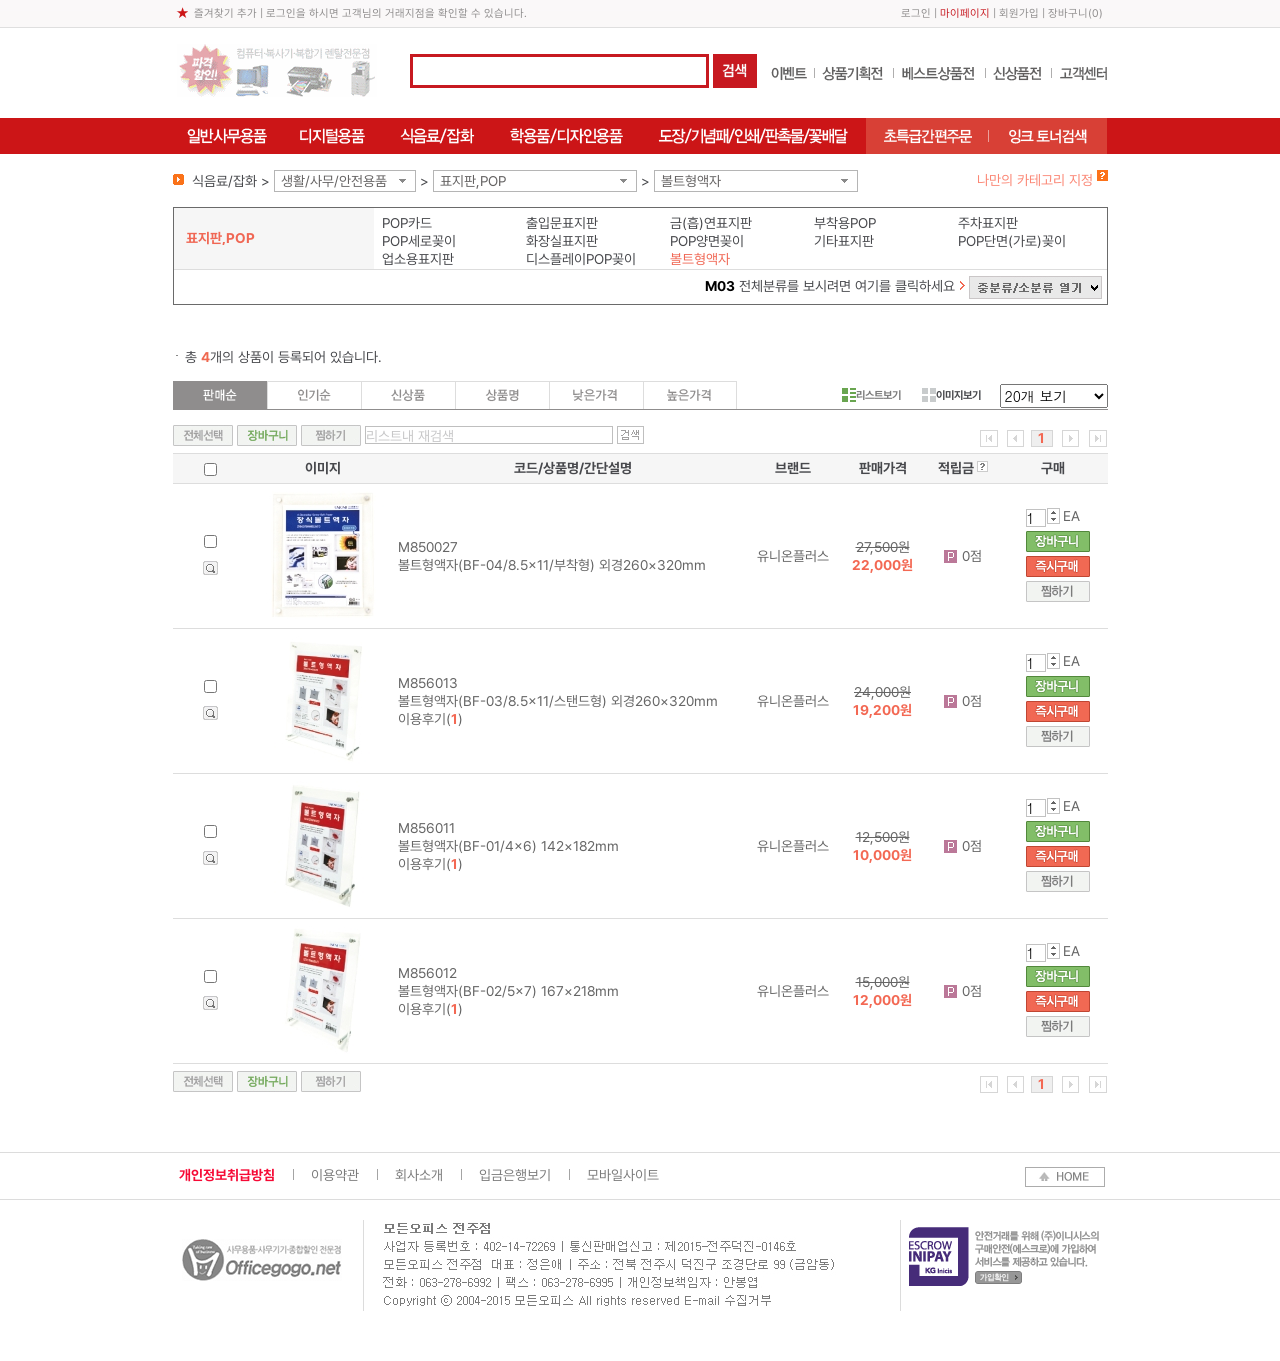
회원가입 (1019, 13)
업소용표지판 (418, 259)
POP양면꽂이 (707, 241)
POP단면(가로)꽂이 (1012, 241)
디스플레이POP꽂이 (581, 259)
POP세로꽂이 (419, 241)
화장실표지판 (562, 241)
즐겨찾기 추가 (225, 13)
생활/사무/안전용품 (334, 181)
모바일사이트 (623, 1175)
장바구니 (1068, 13)
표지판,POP (473, 181)
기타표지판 (844, 241)
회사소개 (419, 1175)
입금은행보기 (515, 1175)
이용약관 (335, 1175)
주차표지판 (988, 223)
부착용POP (845, 223)
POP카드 (407, 223)
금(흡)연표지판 (711, 223)
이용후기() (430, 719)
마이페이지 (965, 13)
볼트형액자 (691, 181)
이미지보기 (951, 395)
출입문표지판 (562, 223)
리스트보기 (871, 395)
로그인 (916, 13)
